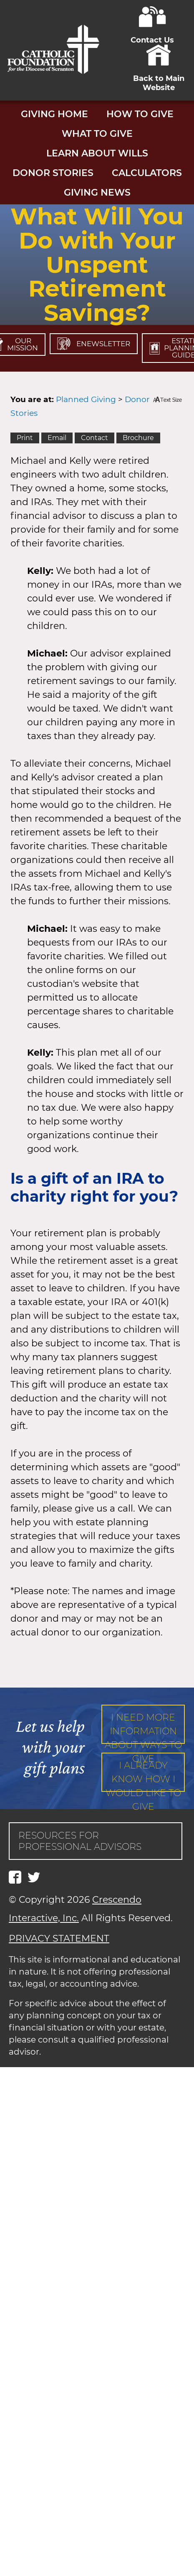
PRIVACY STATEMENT (59, 1938)
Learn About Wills (97, 153)
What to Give (97, 133)
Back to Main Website (158, 78)
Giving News (97, 192)
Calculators (147, 173)
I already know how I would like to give (143, 1776)
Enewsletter (94, 343)
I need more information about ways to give (143, 1728)
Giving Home (54, 114)
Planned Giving (86, 399)
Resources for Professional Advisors (79, 1841)
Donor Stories (53, 173)
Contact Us (152, 35)
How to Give (140, 114)
